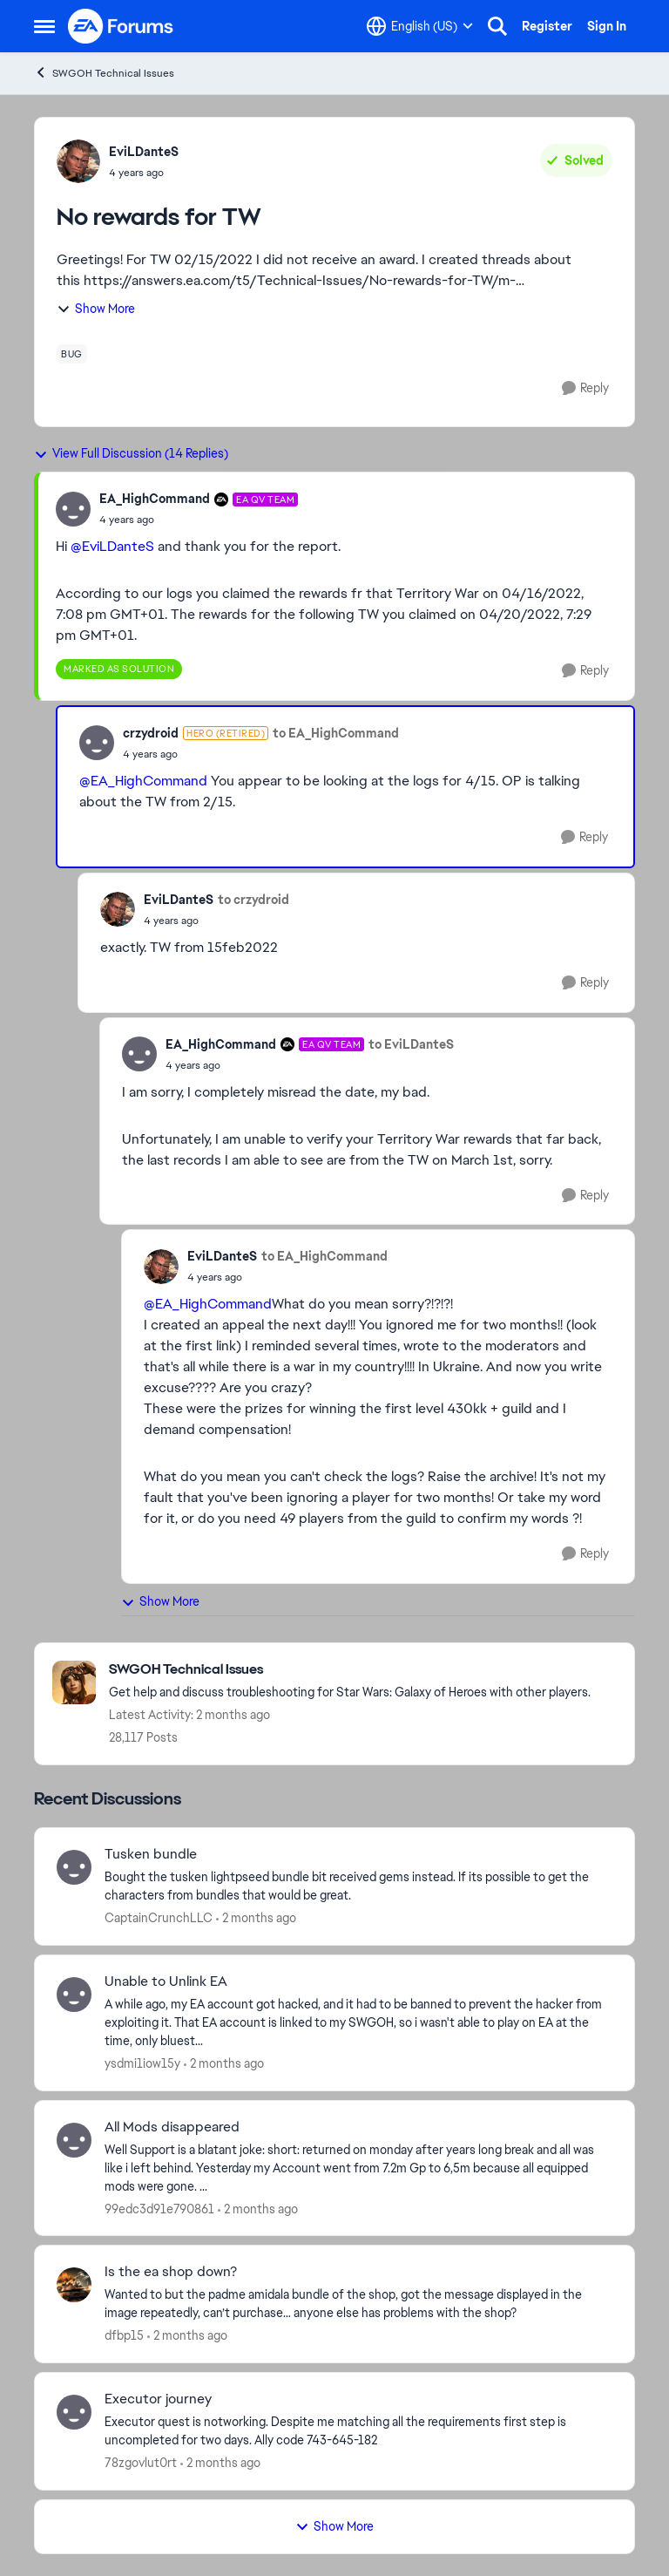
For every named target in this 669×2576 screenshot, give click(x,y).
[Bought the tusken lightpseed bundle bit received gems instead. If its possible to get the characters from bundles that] (358, 1886)
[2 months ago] (256, 1918)
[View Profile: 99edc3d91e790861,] (74, 2140)
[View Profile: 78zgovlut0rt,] (74, 2412)
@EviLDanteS (112, 546)
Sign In (606, 26)
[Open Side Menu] (44, 26)
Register (547, 26)
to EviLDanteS (411, 1044)
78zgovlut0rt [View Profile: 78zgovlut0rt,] (141, 2463)
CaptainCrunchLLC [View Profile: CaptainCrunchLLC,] (159, 1918)
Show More (96, 308)
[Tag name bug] (72, 354)
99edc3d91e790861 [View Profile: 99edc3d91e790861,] (159, 2208)
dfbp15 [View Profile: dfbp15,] (124, 2335)
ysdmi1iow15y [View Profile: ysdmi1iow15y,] (142, 2063)
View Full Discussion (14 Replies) (131, 453)
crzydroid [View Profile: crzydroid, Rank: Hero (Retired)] (151, 733)
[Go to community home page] (121, 26)
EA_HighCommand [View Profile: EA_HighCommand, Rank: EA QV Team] (154, 498)
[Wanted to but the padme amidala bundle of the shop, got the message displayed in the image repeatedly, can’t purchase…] (358, 2304)
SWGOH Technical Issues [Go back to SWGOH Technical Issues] (104, 72)
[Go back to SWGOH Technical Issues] (350, 1670)
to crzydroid (253, 899)
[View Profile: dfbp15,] (74, 2284)
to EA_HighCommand (336, 733)
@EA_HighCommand (143, 780)
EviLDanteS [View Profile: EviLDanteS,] (144, 152)
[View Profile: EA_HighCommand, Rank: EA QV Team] (73, 509)
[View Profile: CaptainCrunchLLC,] (74, 1867)
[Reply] (585, 388)
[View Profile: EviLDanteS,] (78, 161)
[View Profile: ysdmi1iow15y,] (74, 1994)
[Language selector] (420, 26)
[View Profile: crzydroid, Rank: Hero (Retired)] (96, 742)
